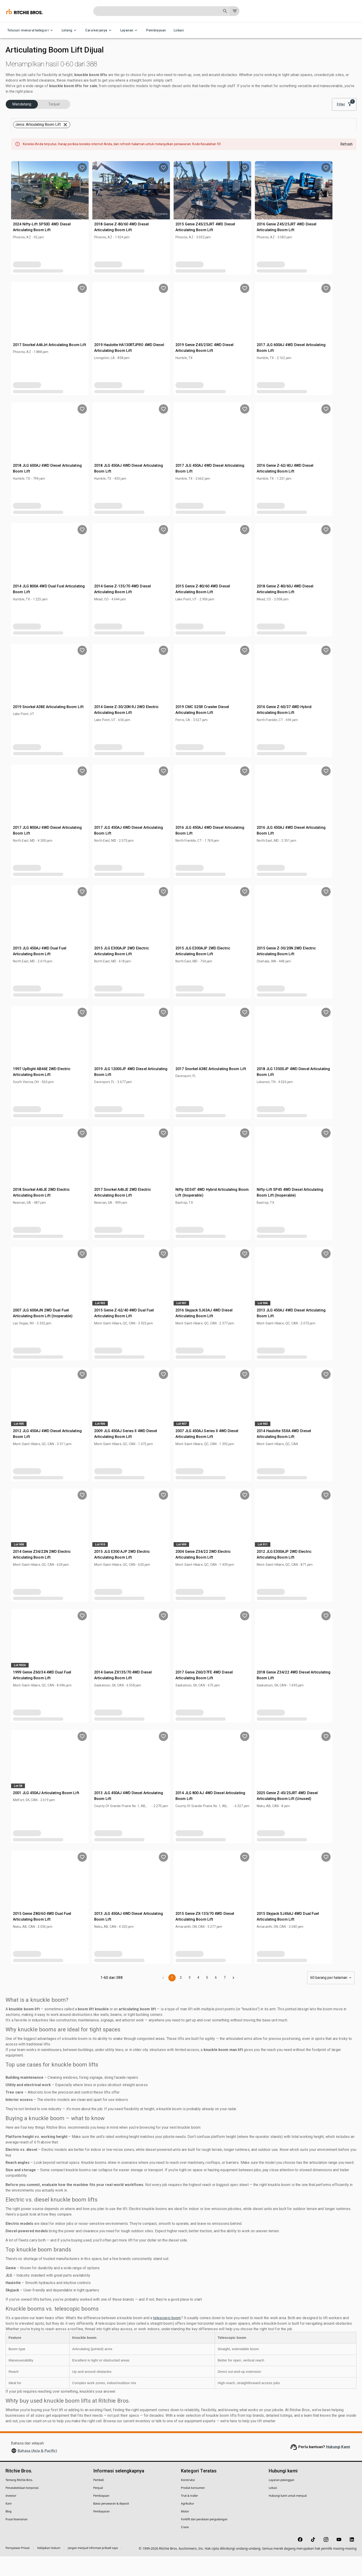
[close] (217, 1263)
